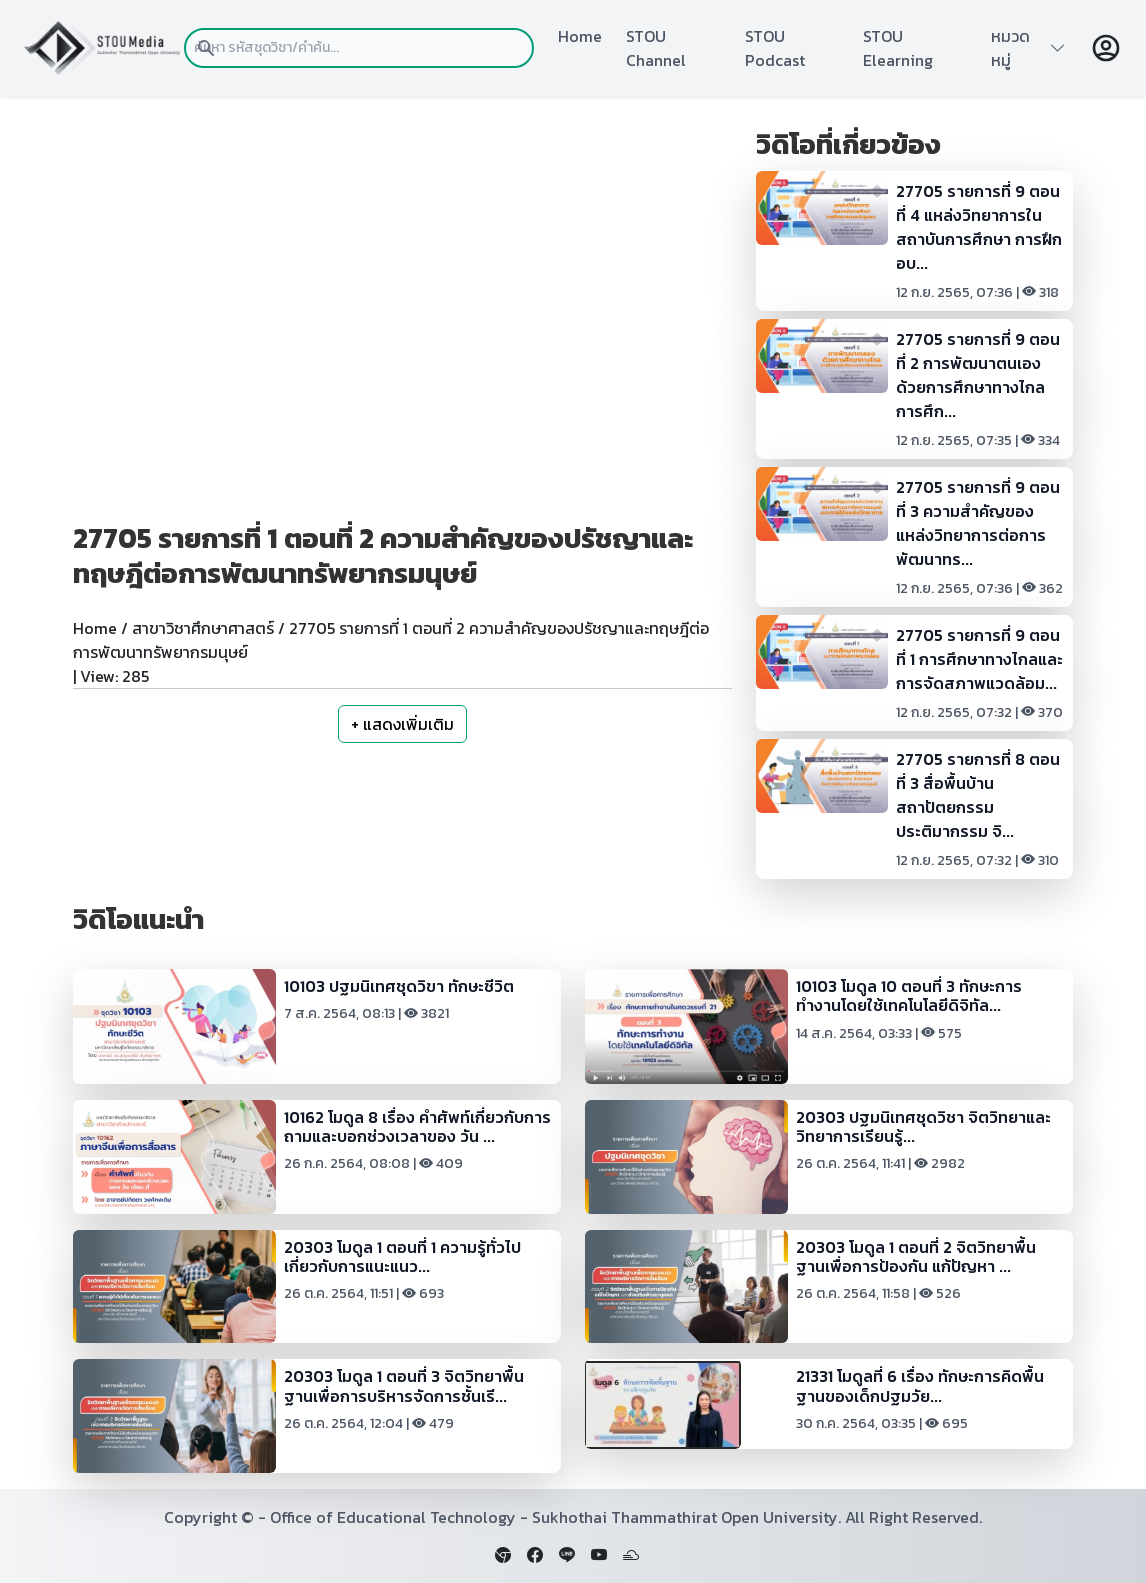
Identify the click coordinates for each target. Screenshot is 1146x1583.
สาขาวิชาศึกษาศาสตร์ (203, 628)
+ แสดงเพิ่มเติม (402, 724)
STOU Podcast (775, 48)
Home (580, 36)
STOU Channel (656, 48)
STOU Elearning (898, 48)
